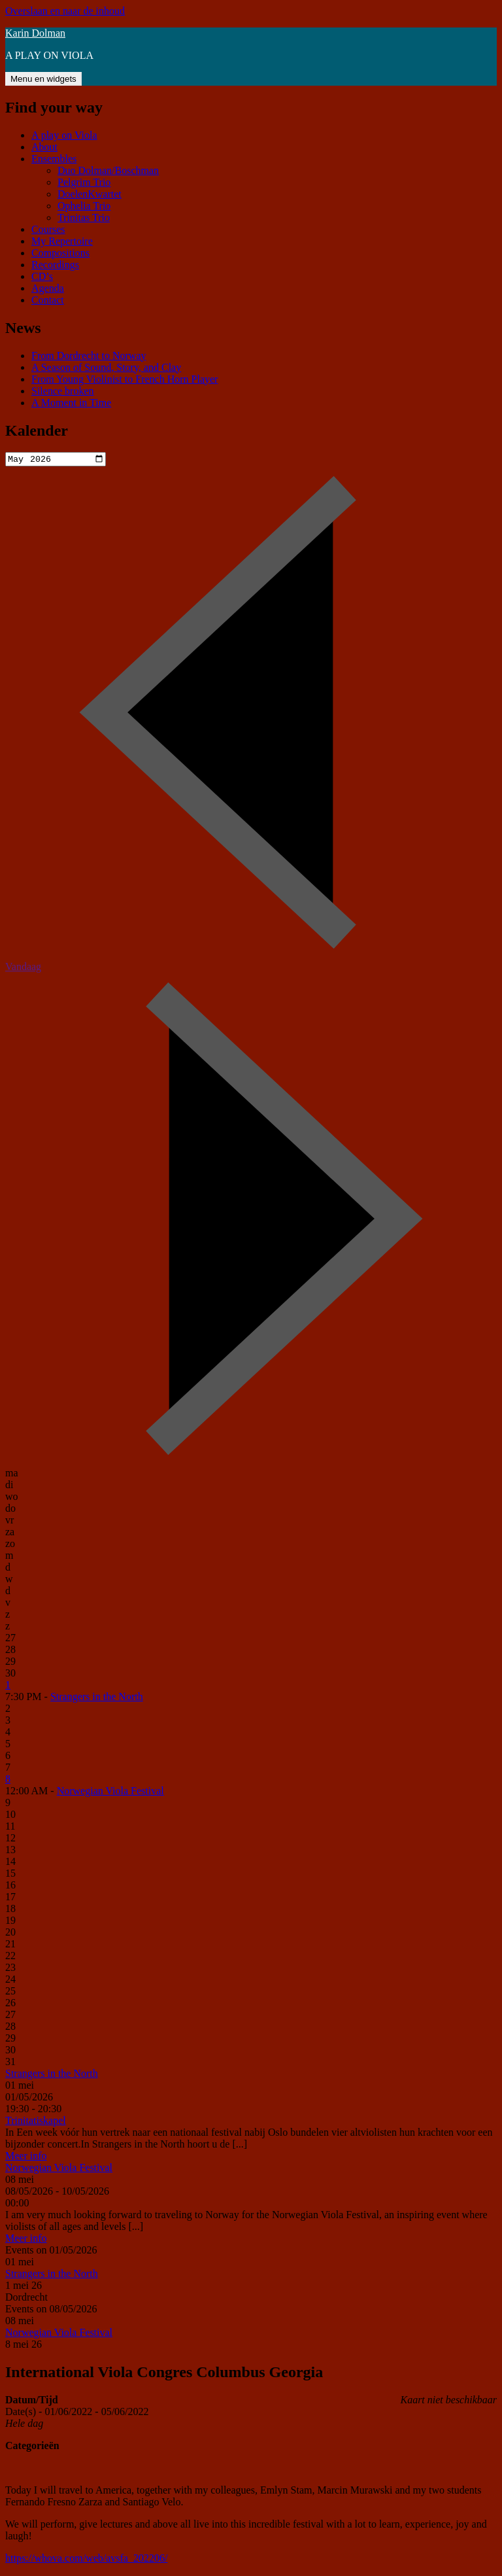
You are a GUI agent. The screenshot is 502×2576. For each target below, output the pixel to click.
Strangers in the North (96, 1697)
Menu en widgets (43, 79)
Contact (47, 299)
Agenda (47, 288)
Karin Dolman (35, 33)
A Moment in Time (71, 402)
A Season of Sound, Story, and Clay (106, 367)
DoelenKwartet (90, 194)
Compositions (60, 252)
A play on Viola (64, 135)
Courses (48, 229)
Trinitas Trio (84, 217)
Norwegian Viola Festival (110, 1792)
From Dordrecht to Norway (88, 355)
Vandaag (23, 967)
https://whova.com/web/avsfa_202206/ (86, 2559)
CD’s (42, 276)
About (44, 146)
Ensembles (53, 158)
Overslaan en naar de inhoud (65, 10)
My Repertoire (62, 241)
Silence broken (62, 390)
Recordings (55, 264)
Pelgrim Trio (84, 182)
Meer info (26, 2157)
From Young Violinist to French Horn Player (124, 379)
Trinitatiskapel (35, 2121)
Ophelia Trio (84, 205)
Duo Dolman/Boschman (108, 170)
